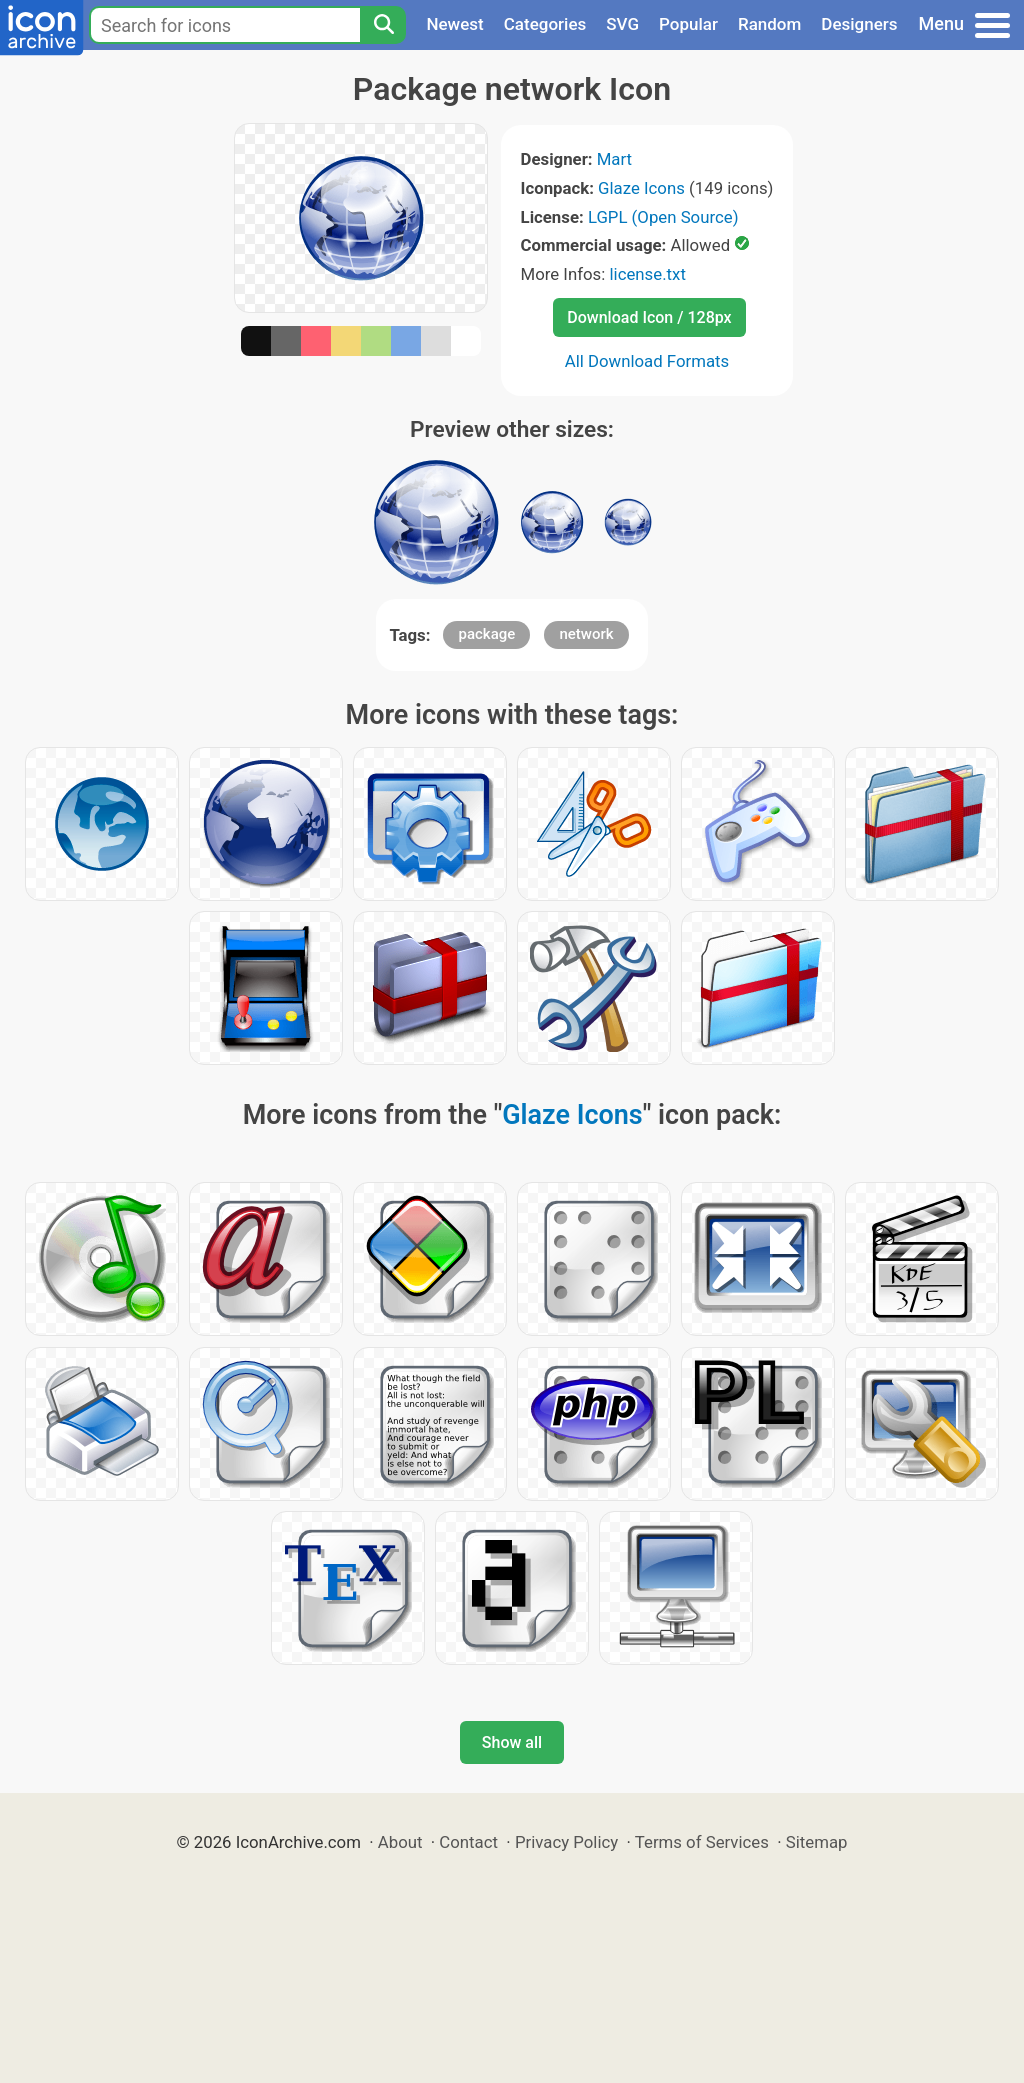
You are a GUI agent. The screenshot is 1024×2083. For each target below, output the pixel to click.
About (400, 1842)
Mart (614, 159)
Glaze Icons (641, 188)
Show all (512, 1742)
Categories (545, 24)
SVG (622, 24)
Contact (468, 1842)
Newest (454, 24)
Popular (688, 24)
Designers (859, 24)
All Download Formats (647, 361)
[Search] (383, 25)
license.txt (647, 274)
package (486, 634)
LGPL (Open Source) (663, 217)
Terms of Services (702, 1842)
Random (769, 24)
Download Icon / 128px (649, 317)
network (586, 634)
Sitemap (817, 1842)
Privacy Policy (566, 1842)
